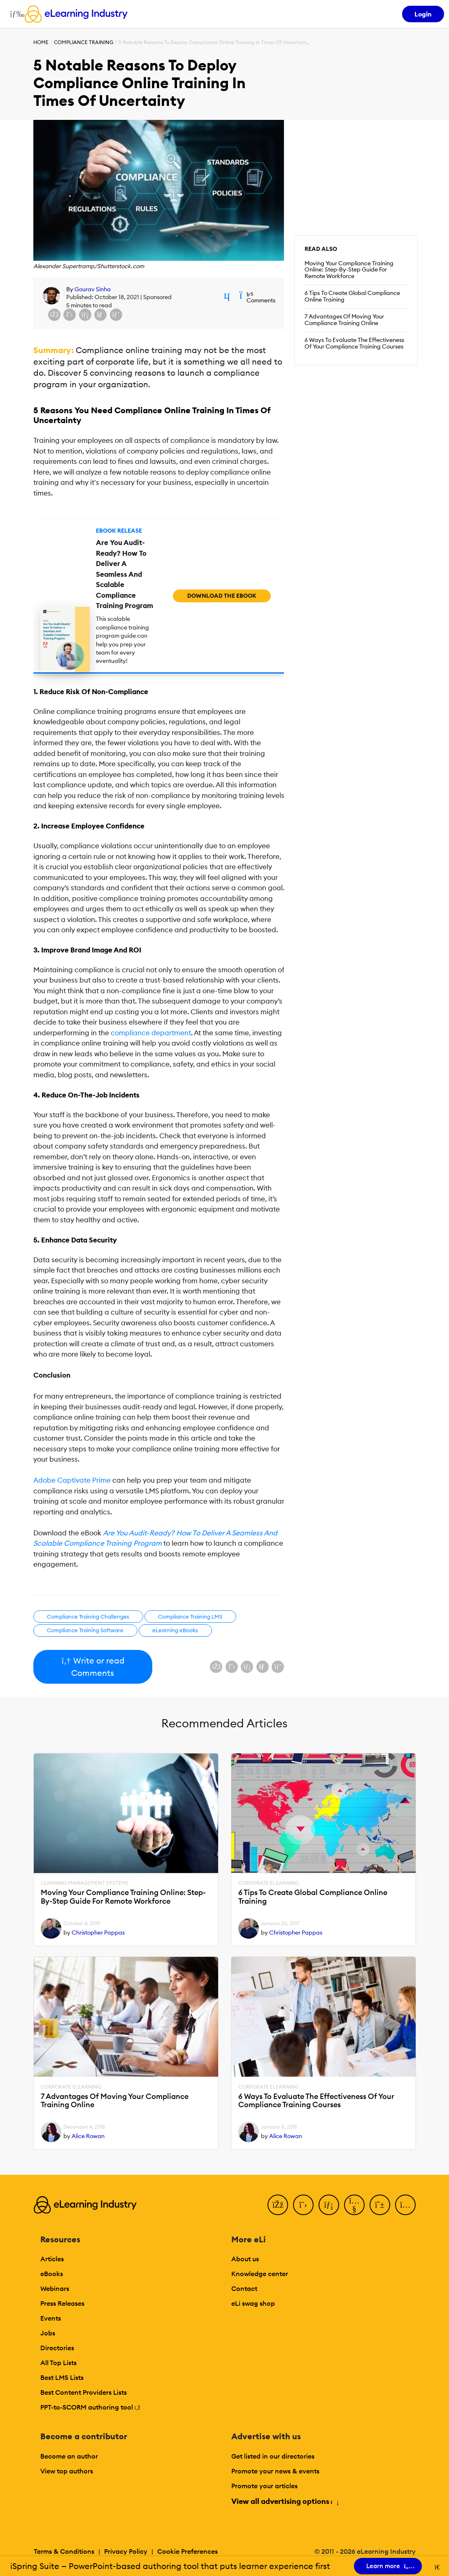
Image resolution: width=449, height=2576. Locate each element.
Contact (244, 2288)
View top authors (66, 2471)
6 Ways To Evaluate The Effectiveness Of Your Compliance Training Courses (354, 343)
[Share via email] (100, 315)
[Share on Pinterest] (116, 315)
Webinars (54, 2288)
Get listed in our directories (272, 2456)
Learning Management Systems (84, 1883)
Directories (57, 2348)
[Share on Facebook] (54, 315)
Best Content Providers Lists (83, 2392)
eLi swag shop (253, 2303)
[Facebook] (278, 2205)
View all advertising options (284, 2501)
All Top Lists (58, 2362)
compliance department (151, 1032)
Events (50, 2318)
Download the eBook (221, 595)
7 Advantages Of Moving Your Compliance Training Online (344, 320)
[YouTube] (354, 2205)
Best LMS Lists (62, 2377)
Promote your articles (264, 2486)
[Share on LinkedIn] (85, 315)
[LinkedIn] (329, 2205)
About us (245, 2259)
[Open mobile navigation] (15, 14)
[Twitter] (303, 2205)
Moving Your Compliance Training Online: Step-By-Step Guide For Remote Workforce (349, 270)
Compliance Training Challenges (88, 1616)
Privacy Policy (125, 2551)
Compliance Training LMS (190, 1616)
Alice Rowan (88, 2136)
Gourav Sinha (92, 289)
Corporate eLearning (268, 1883)
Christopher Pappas (98, 1932)
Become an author (69, 2456)
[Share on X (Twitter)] (69, 315)
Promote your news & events (275, 2471)
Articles (52, 2259)
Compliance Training (83, 42)
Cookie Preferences (187, 2551)
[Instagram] (405, 2205)
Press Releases (62, 2303)
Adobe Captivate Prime (72, 1480)
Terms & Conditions (64, 2551)
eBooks (51, 2274)
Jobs (47, 2333)
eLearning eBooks (175, 1630)
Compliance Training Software (85, 1630)
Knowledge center (259, 2274)
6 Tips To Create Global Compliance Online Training (352, 296)
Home (41, 42)
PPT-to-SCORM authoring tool (90, 2407)
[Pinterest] (380, 2205)
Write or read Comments (93, 1666)
